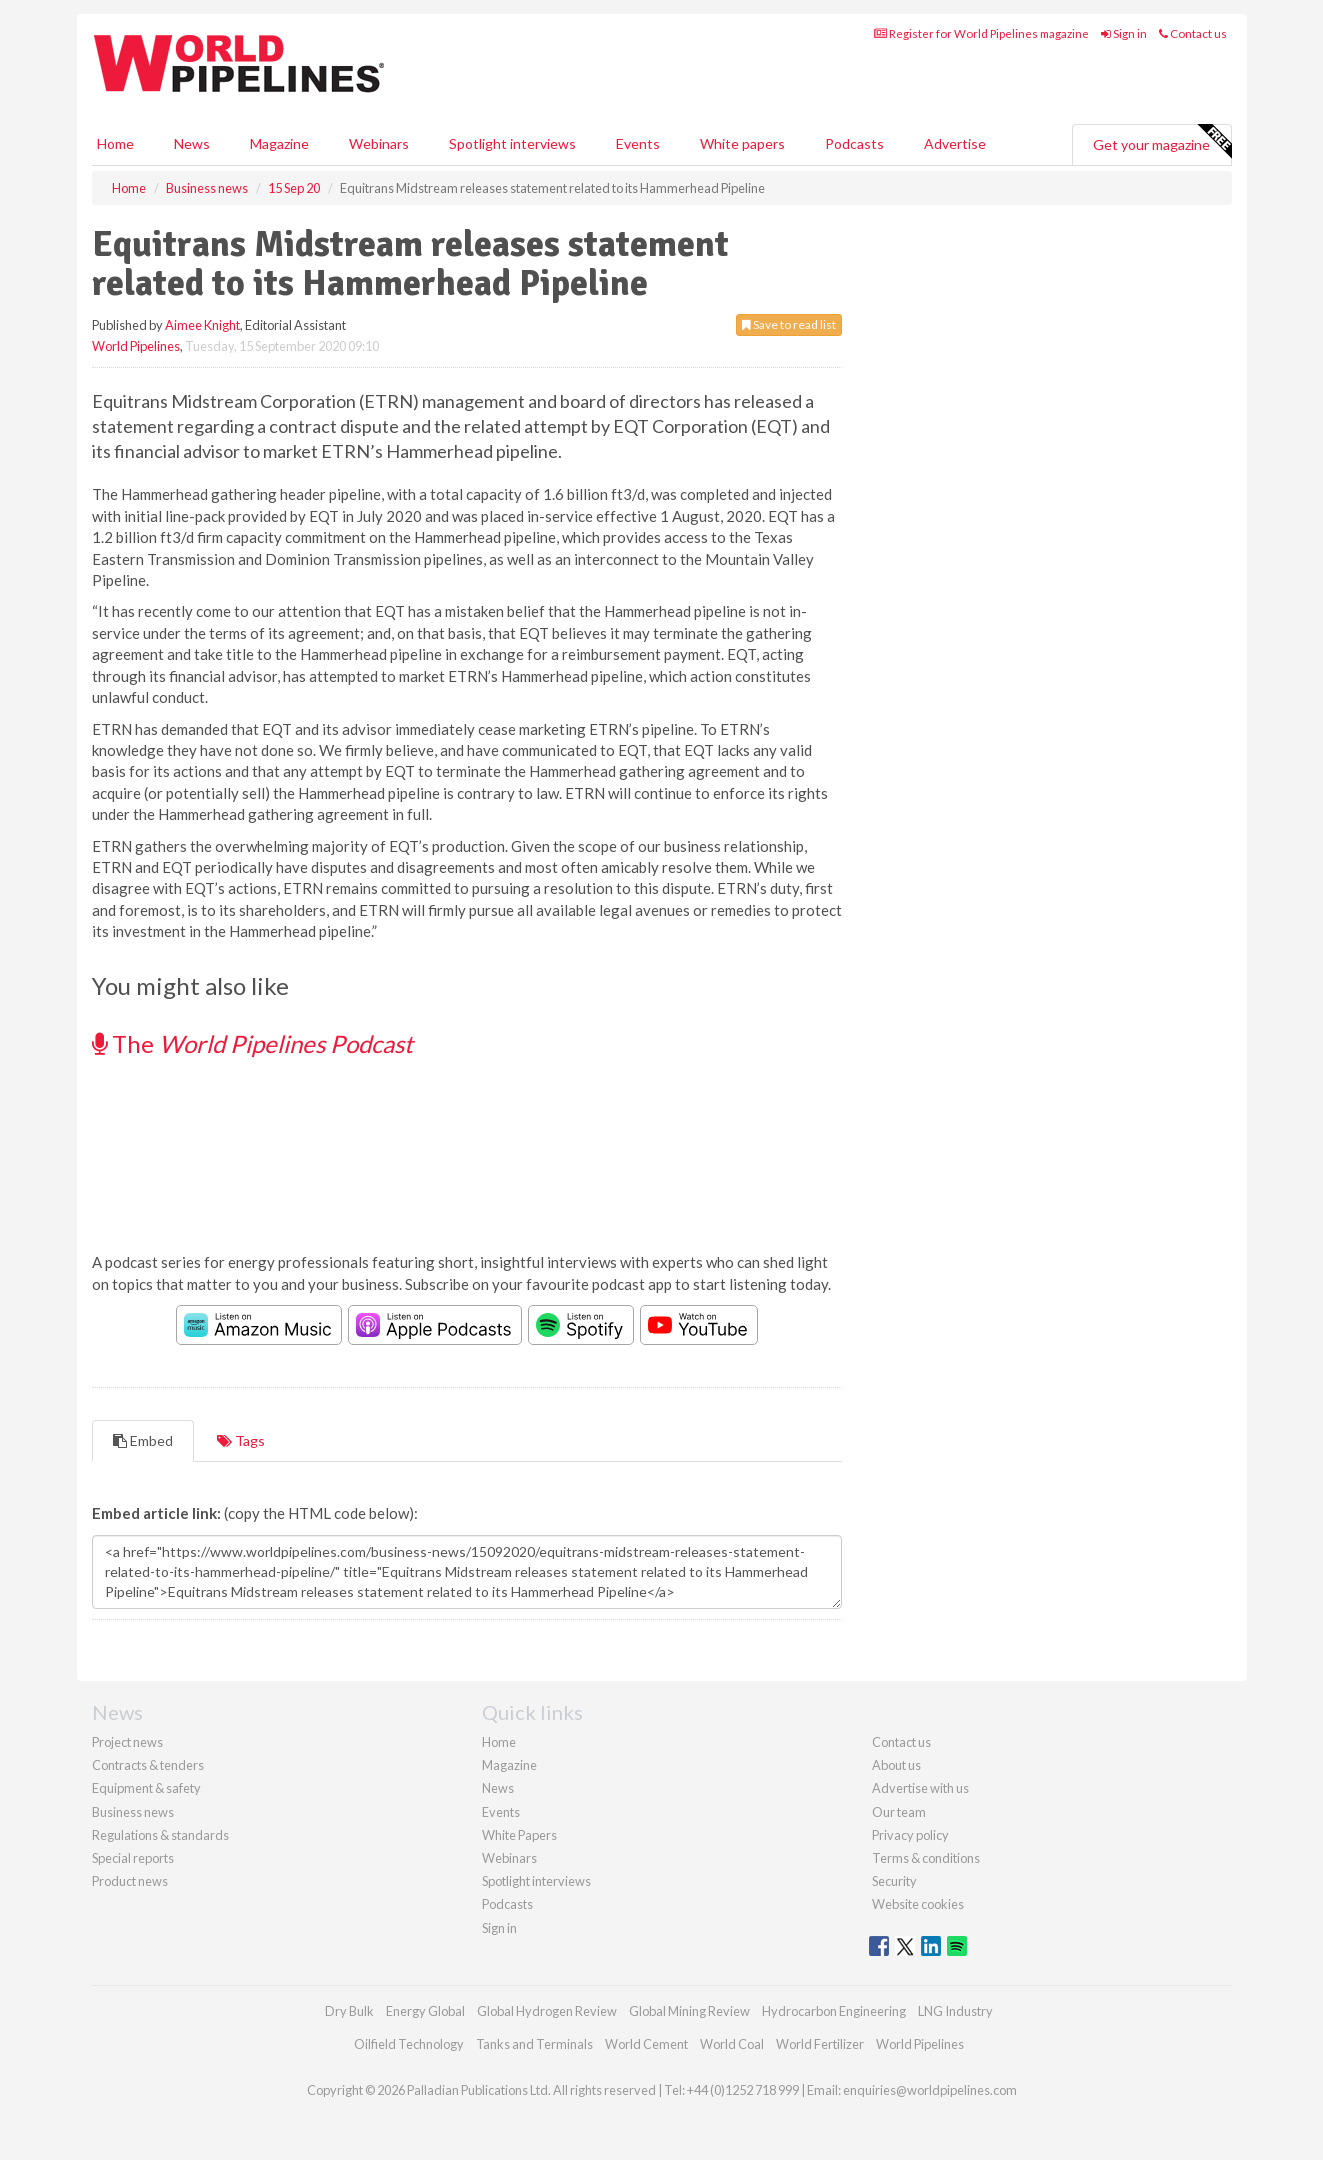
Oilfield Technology (409, 2044)
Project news (127, 1742)
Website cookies (918, 1904)
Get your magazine (1162, 142)
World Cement (646, 2044)
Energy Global (425, 2011)
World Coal (732, 2044)
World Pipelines (136, 346)
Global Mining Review (689, 2011)
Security (894, 1881)
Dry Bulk (349, 2011)
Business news (133, 1812)
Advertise (955, 143)
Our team (899, 1812)
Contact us (1193, 33)
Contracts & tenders (148, 1765)
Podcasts (854, 143)
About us (896, 1765)
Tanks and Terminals (534, 2044)
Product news (130, 1881)
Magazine (279, 143)
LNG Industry (955, 2011)
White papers (742, 143)
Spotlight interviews (512, 143)
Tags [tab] (241, 1440)
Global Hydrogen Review (547, 2011)
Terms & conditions (926, 1858)
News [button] (192, 143)
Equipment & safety (146, 1788)
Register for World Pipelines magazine (981, 33)
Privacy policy (910, 1835)
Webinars (379, 143)
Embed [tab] (143, 1440)
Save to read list (789, 324)
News (498, 1788)
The (252, 1043)
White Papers (519, 1835)
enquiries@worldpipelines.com (930, 2090)
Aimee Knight (202, 325)
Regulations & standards (160, 1835)
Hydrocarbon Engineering (834, 2011)
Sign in (1124, 33)
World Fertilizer (820, 2044)
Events (638, 143)
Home (115, 143)
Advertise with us (920, 1788)
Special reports (133, 1858)
